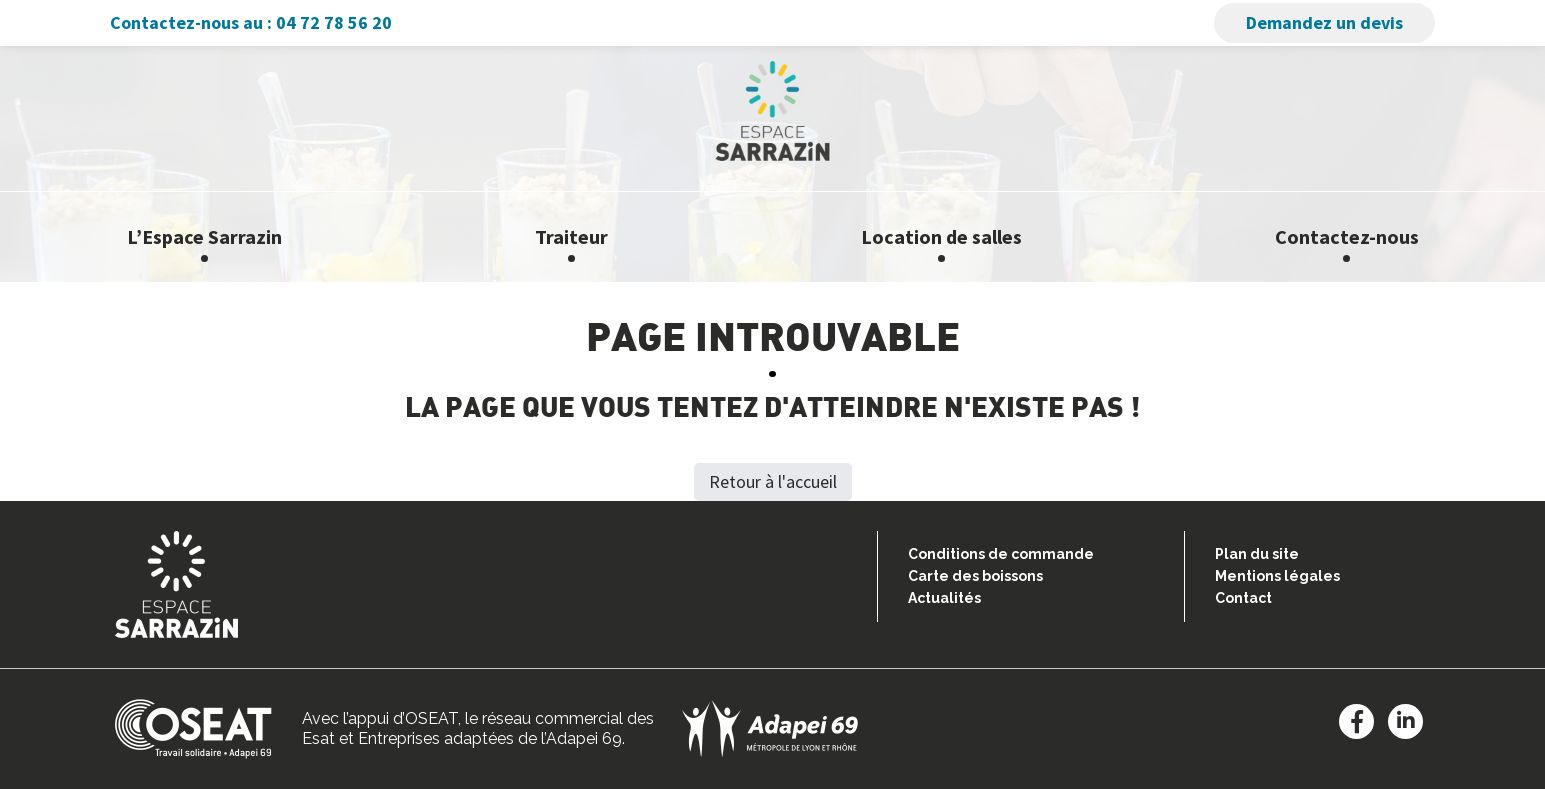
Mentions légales (1277, 576)
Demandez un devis (1324, 23)
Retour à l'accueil (773, 481)
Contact (1243, 598)
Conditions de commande (1001, 554)
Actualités (944, 598)
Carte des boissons (975, 576)
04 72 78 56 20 (334, 22)
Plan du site (1257, 554)
